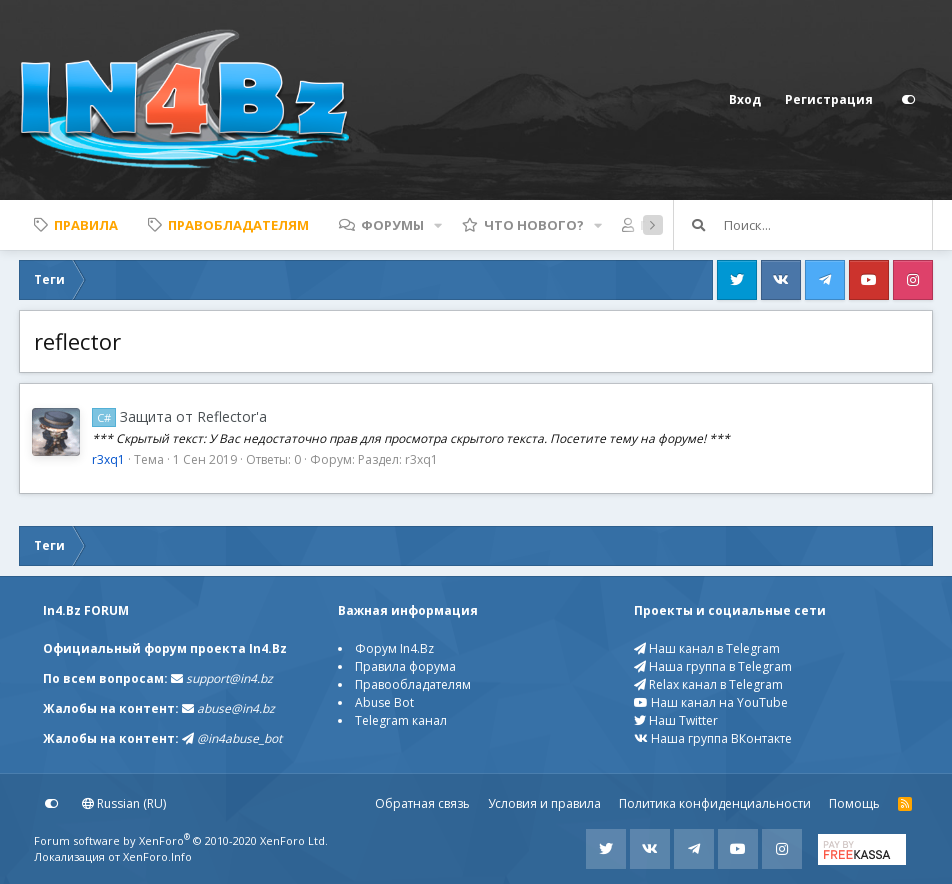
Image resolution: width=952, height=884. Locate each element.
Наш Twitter (676, 720)
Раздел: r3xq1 (398, 459)
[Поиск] (828, 225)
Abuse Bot (384, 702)
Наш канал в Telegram (707, 648)
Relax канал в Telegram (708, 684)
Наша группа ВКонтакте (713, 738)
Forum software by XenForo (181, 840)
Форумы (392, 225)
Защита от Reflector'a (179, 416)
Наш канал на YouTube (711, 702)
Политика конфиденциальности (715, 803)
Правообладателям (413, 684)
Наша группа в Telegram (713, 666)
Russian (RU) (124, 803)
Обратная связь (422, 803)
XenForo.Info (157, 856)
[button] (438, 225)
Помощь (854, 803)
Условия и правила (544, 803)
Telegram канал (401, 720)
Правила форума (405, 666)
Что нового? (534, 225)
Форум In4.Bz (394, 648)
